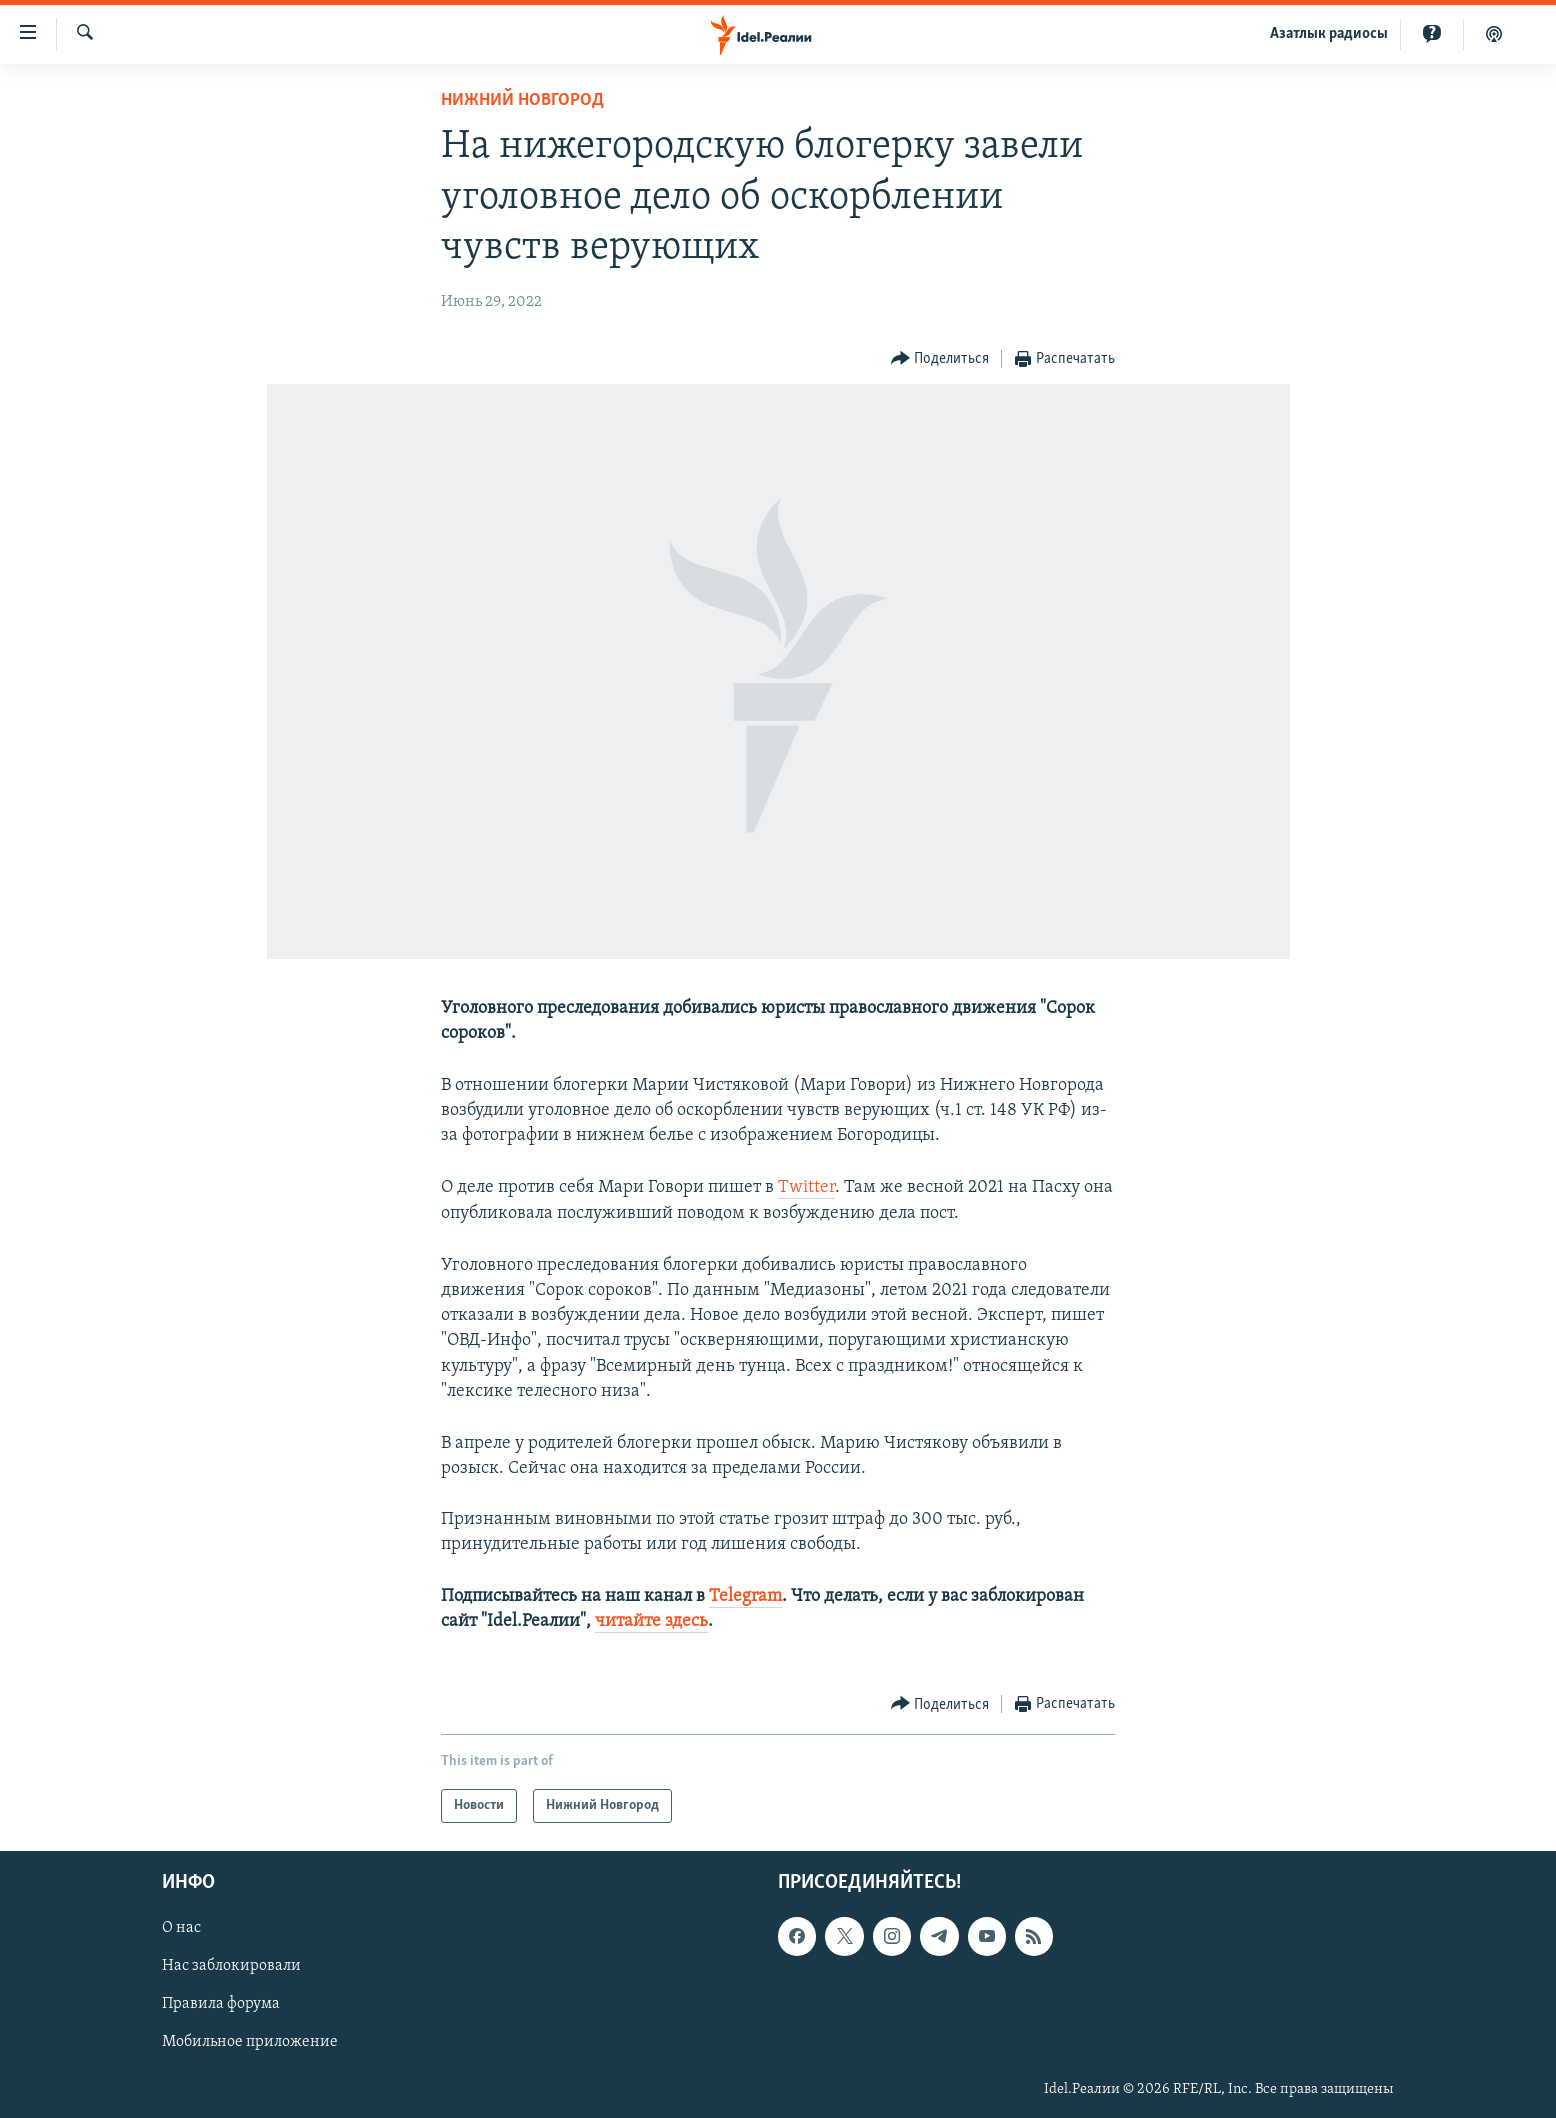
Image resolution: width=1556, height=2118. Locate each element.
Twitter (806, 1187)
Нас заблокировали (231, 1967)
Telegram (745, 1596)
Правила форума (221, 2005)
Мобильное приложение (250, 2043)
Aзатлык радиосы (1329, 34)
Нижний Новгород (522, 100)
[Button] (940, 359)
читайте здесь (651, 1621)
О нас (181, 1929)
